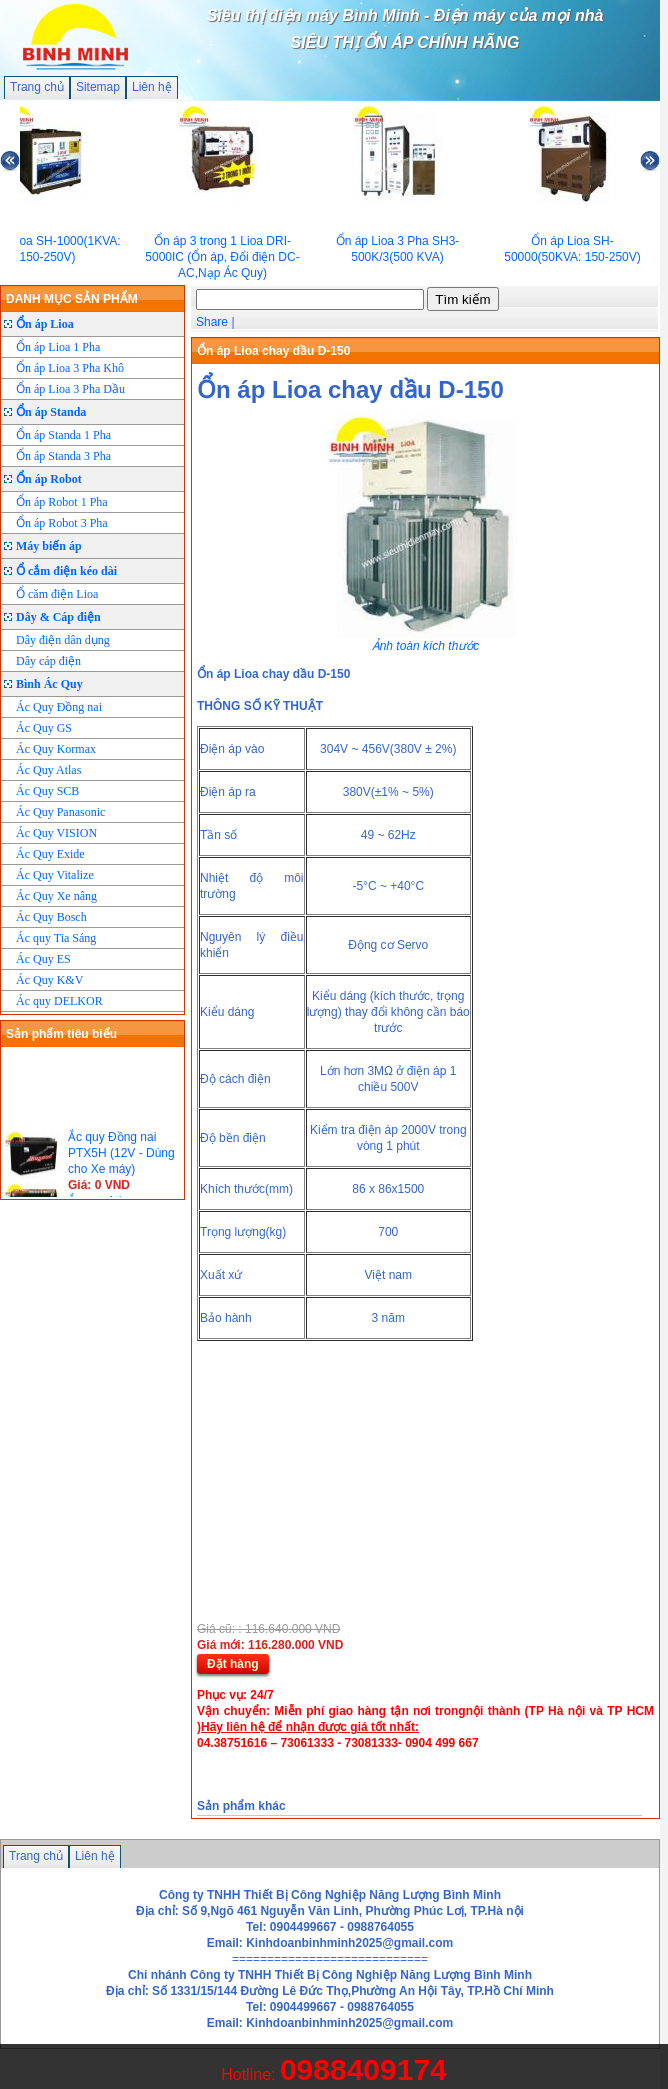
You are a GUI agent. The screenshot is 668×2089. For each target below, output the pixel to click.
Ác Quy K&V (49, 980)
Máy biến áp (49, 546)
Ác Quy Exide (50, 854)
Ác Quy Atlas (48, 770)
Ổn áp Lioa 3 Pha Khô (70, 368)
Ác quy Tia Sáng (56, 938)
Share (212, 322)
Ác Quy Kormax (56, 749)
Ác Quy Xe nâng (56, 896)
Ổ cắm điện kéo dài (66, 571)
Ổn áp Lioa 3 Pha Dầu (70, 389)
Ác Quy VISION (56, 833)
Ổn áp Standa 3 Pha (63, 456)
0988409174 (363, 2069)
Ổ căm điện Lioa (57, 594)
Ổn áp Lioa (45, 324)
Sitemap (98, 87)
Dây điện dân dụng (63, 640)
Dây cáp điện (48, 661)
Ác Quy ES (43, 959)
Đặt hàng (233, 1664)
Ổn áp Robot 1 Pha (62, 502)
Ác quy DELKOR (59, 1001)
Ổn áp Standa (51, 412)
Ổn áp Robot (49, 479)
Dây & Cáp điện (58, 617)
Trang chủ (37, 87)
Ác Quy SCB (47, 791)
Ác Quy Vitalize (55, 875)
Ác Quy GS (44, 728)
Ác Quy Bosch (51, 917)
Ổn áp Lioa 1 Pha (58, 347)
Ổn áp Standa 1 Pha (63, 435)
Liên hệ (152, 87)
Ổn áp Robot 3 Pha (62, 523)
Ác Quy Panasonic (60, 812)
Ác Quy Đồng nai (59, 707)
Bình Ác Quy (49, 684)
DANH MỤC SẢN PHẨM (72, 299)
